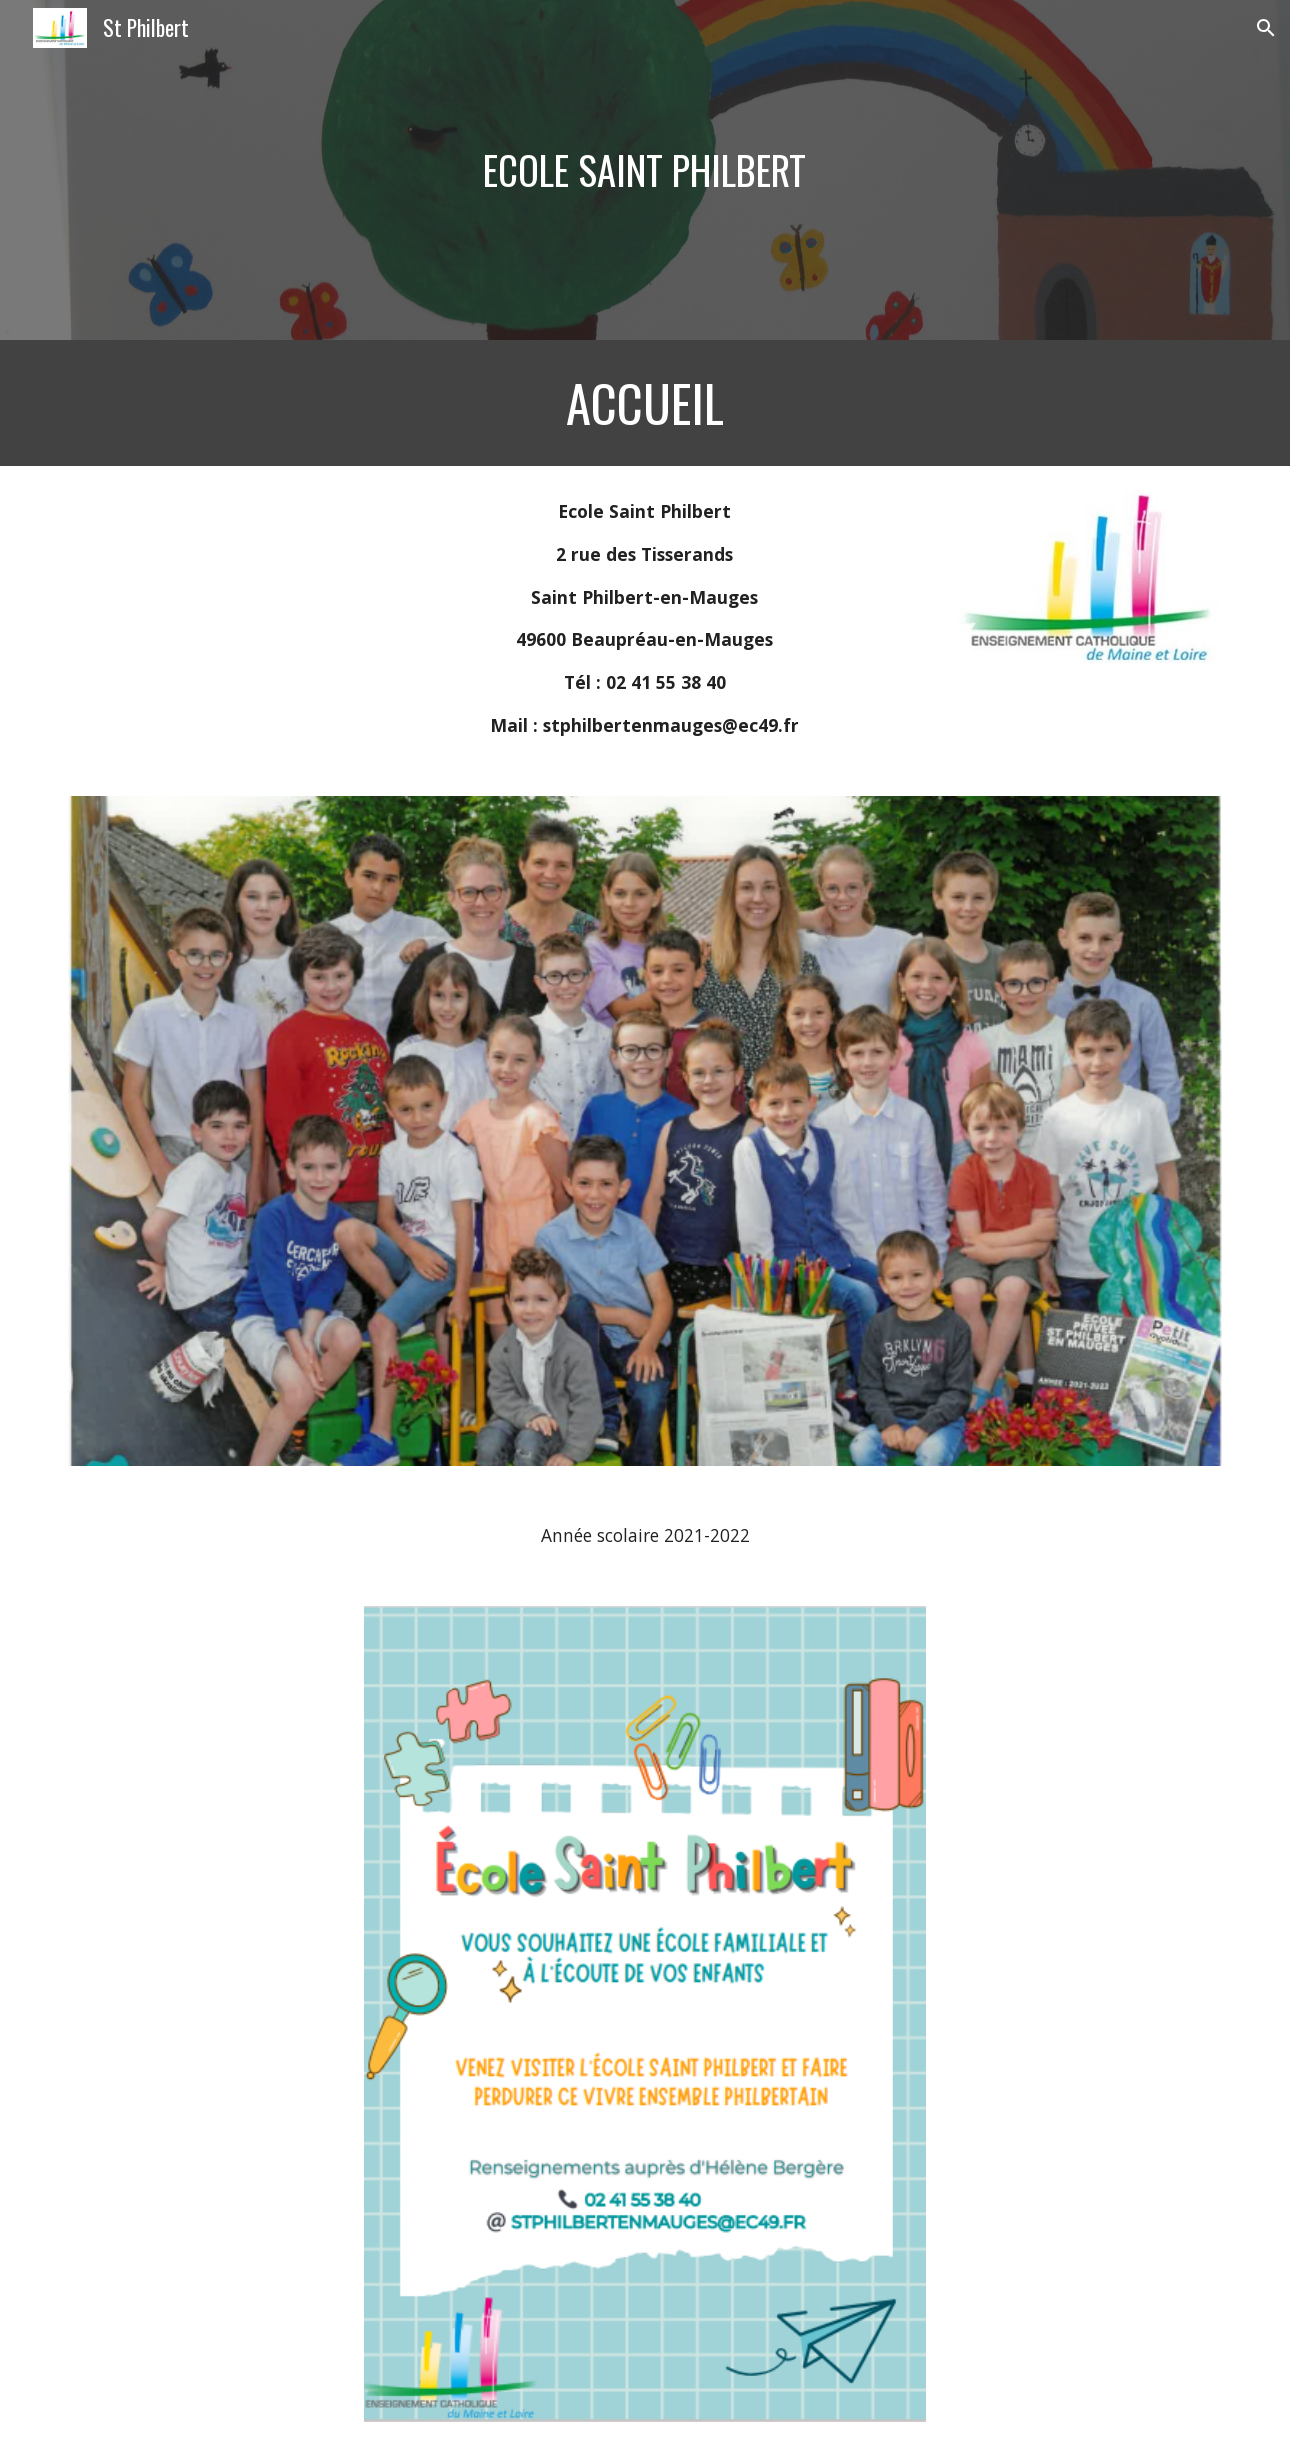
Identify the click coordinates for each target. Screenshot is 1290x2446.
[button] (1266, 28)
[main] (645, 170)
